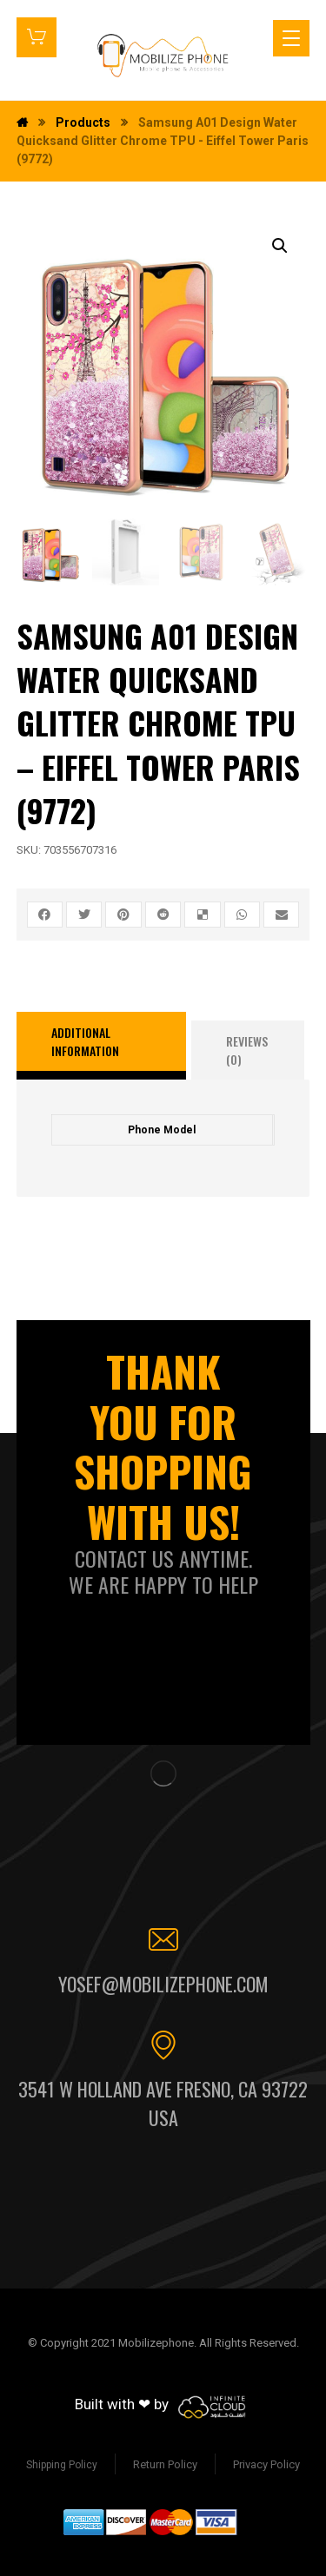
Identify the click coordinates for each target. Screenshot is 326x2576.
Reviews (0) (247, 1050)
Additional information (85, 1041)
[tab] (102, 1046)
